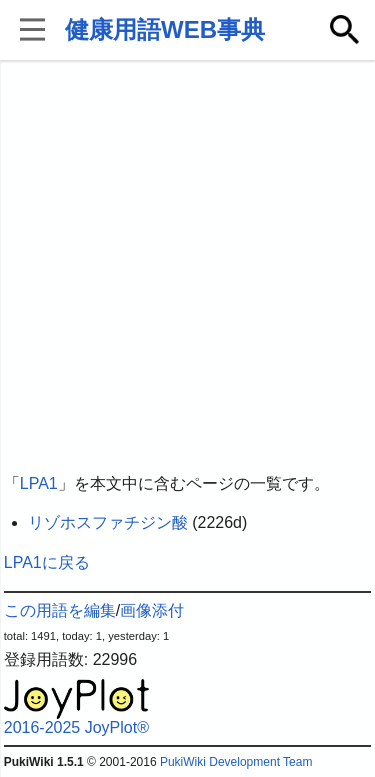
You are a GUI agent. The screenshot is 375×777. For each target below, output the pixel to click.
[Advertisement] (187, 267)
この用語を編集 (60, 610)
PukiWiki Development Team (236, 762)
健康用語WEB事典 (165, 29)
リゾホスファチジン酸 (108, 522)
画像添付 (152, 610)
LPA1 (39, 483)
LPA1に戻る (47, 562)
